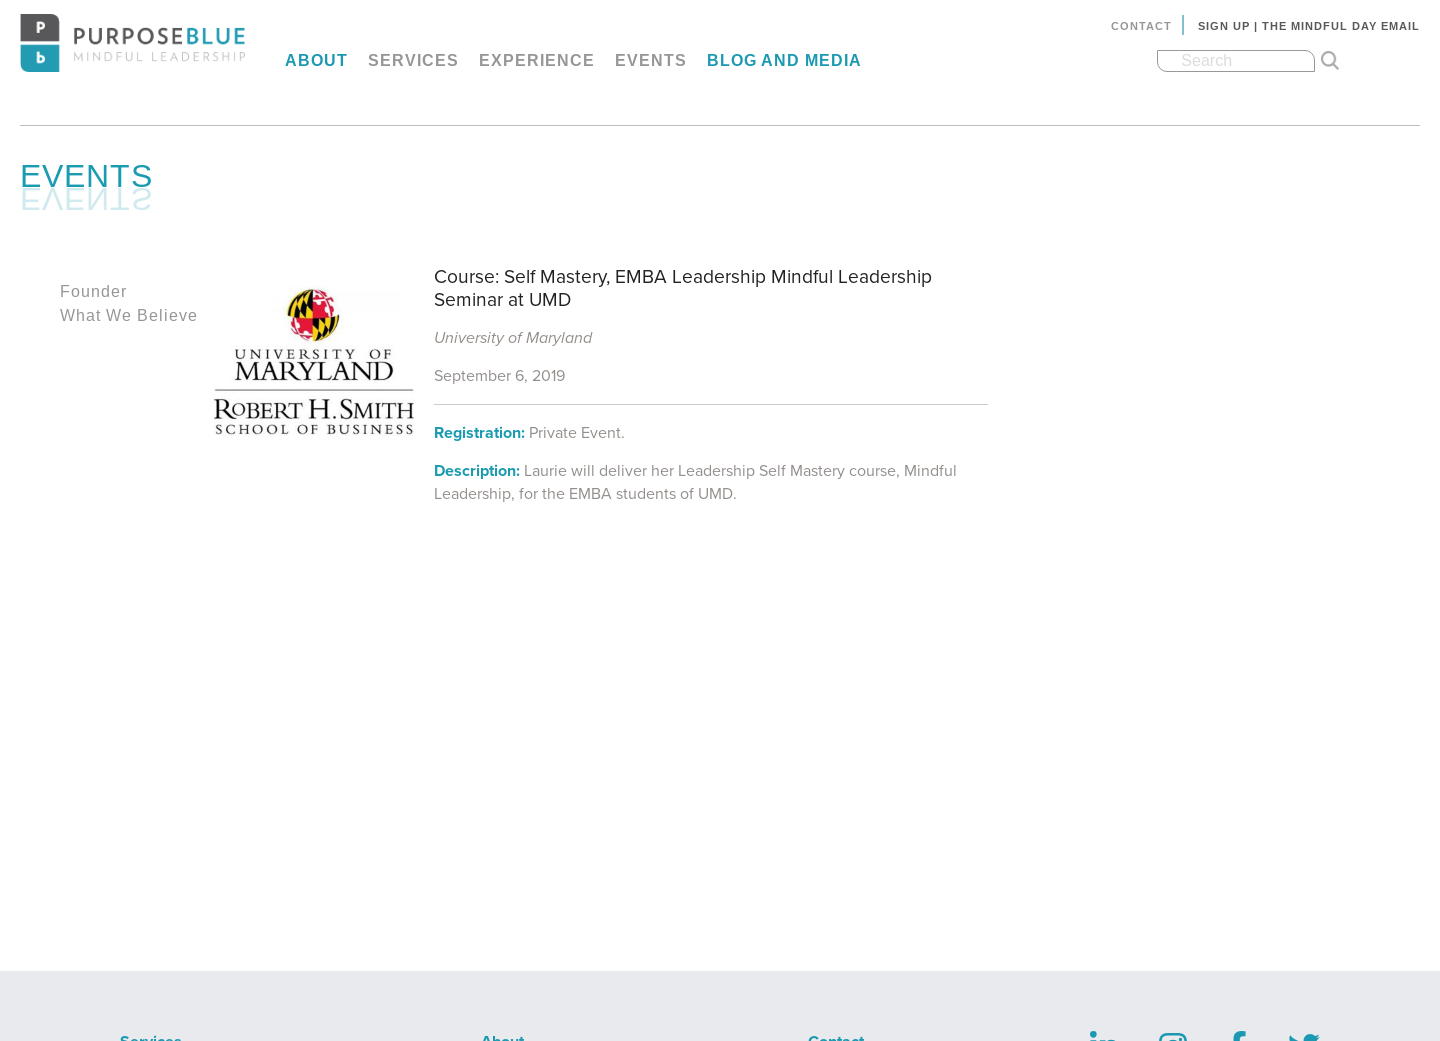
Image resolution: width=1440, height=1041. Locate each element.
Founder (93, 291)
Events (651, 60)
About (316, 60)
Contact (1141, 26)
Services (413, 60)
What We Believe (129, 315)
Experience (537, 60)
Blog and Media (784, 60)
